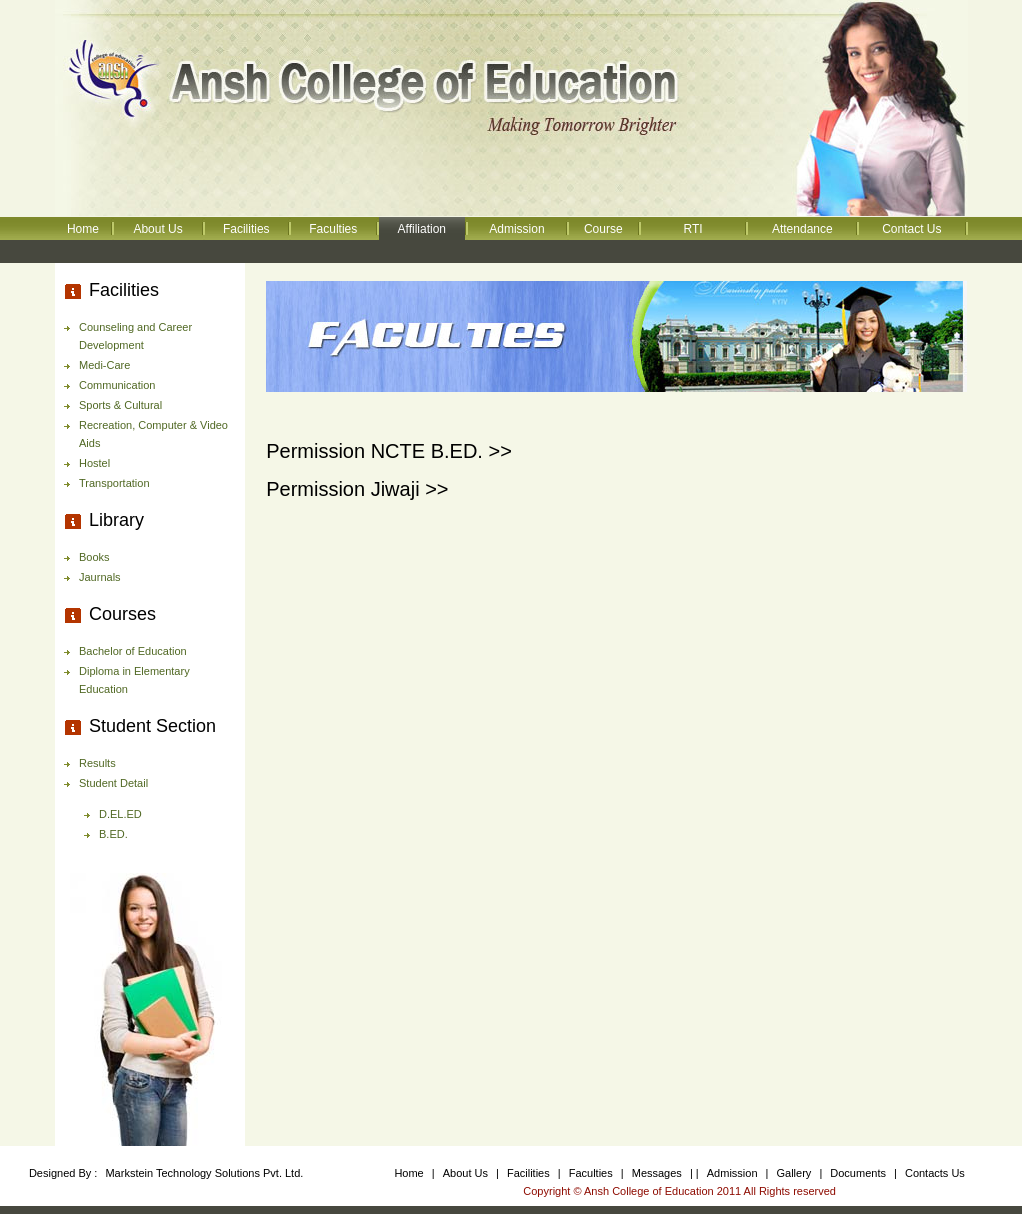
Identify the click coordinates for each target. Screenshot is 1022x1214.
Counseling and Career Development (135, 336)
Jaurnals (100, 577)
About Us (157, 229)
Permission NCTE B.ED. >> (389, 451)
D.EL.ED (120, 814)
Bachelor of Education (133, 651)
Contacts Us (935, 1173)
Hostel (94, 463)
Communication (117, 385)
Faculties (333, 229)
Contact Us (911, 229)
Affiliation (422, 229)
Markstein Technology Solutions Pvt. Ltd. (204, 1173)
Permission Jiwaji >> (357, 489)
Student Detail (113, 783)
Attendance (802, 229)
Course (603, 229)
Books (94, 557)
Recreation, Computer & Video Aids (153, 434)
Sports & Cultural (120, 405)
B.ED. (113, 834)
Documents (858, 1173)
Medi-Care (104, 365)
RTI (692, 229)
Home (83, 229)
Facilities (246, 229)
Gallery (795, 1173)
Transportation (114, 483)
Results (97, 763)
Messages (658, 1173)
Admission (516, 229)
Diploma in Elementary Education (134, 680)
